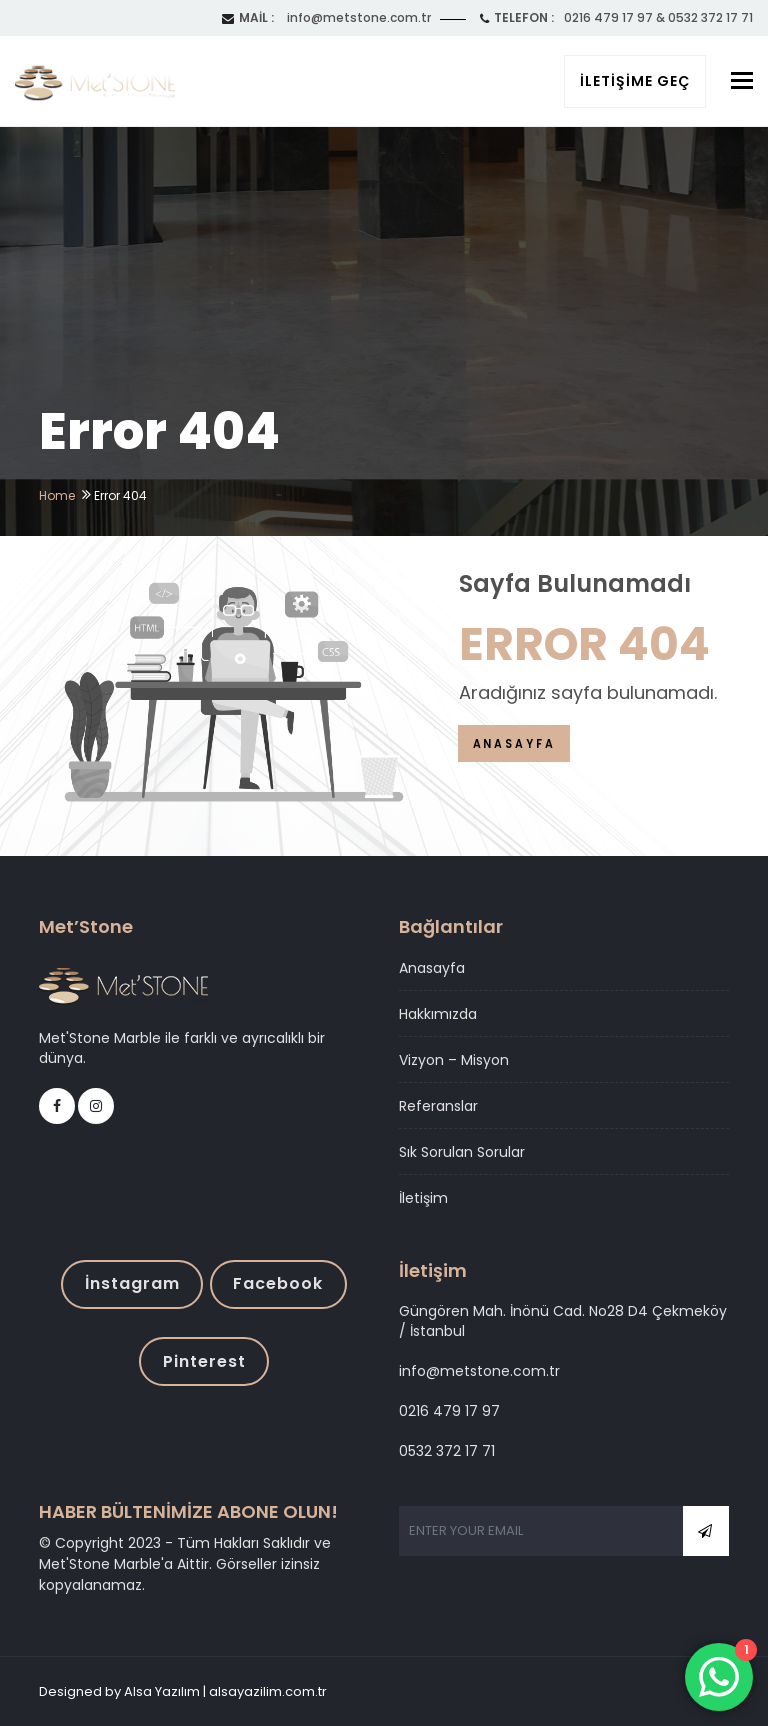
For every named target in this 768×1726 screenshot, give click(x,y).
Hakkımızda (438, 1014)
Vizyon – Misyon (454, 1060)
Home (57, 495)
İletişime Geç (635, 81)
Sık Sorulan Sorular (462, 1152)
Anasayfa (432, 968)
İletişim (423, 1198)
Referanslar (438, 1106)
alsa (344, 1691)
